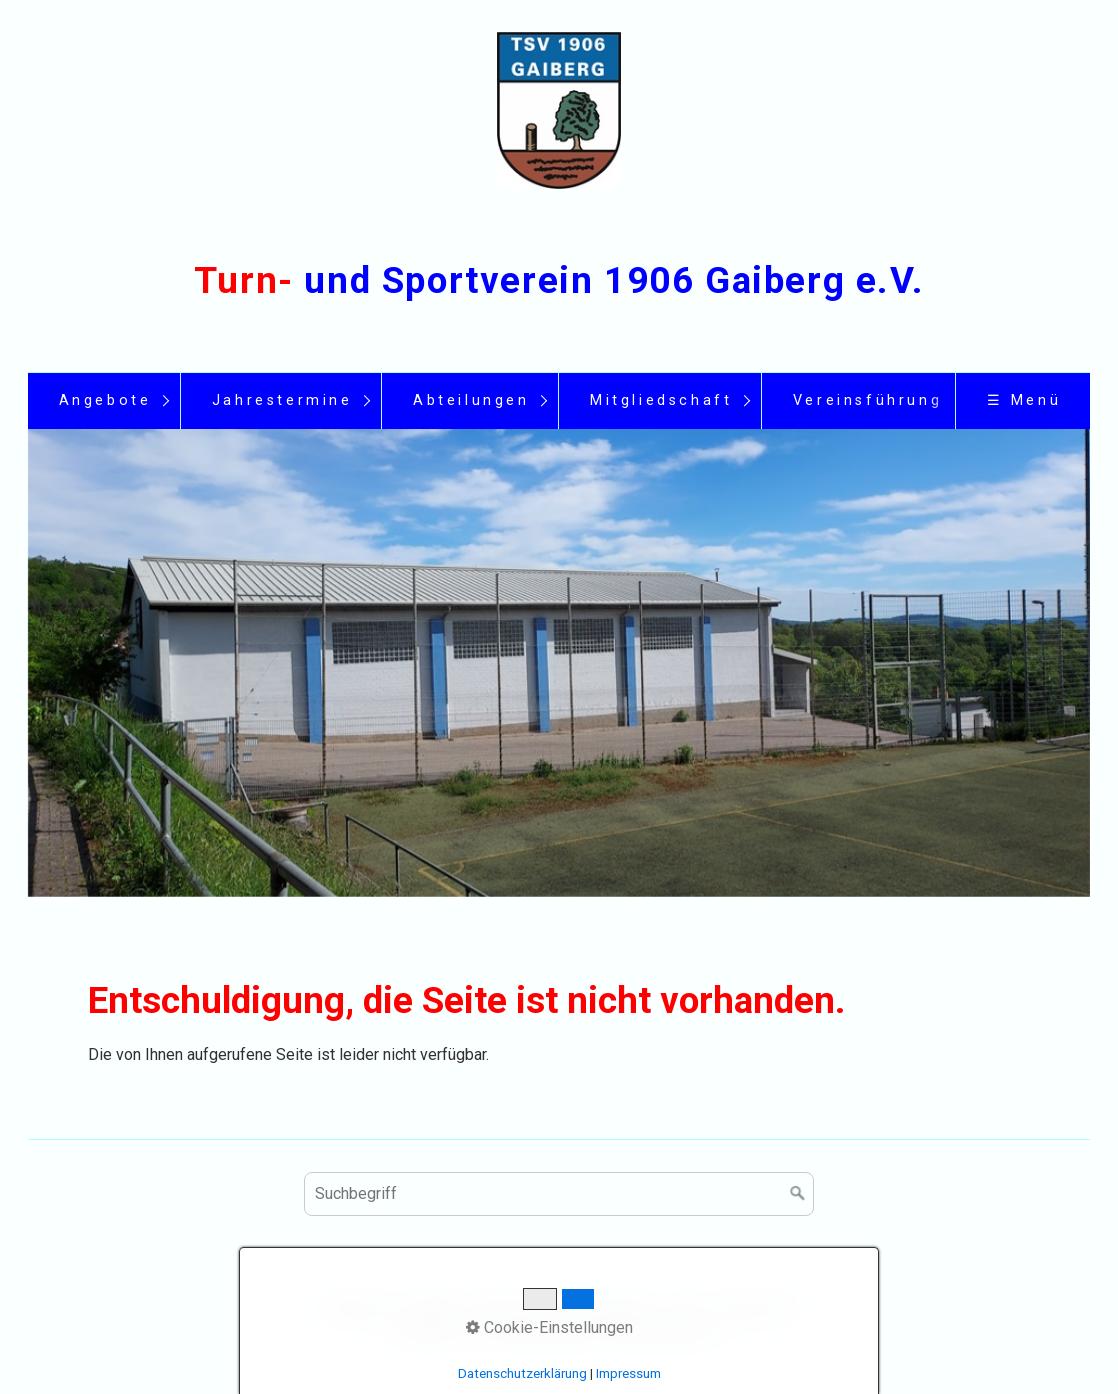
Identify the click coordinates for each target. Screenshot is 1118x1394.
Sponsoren (758, 1307)
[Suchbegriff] (559, 1194)
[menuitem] (104, 401)
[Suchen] (798, 1194)
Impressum (512, 1307)
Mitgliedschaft (661, 400)
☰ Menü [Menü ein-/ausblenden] (1024, 400)
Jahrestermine (282, 400)
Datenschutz (610, 1307)
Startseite (356, 1307)
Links (687, 1307)
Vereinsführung (867, 400)
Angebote (105, 400)
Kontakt (431, 1307)
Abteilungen (471, 400)
